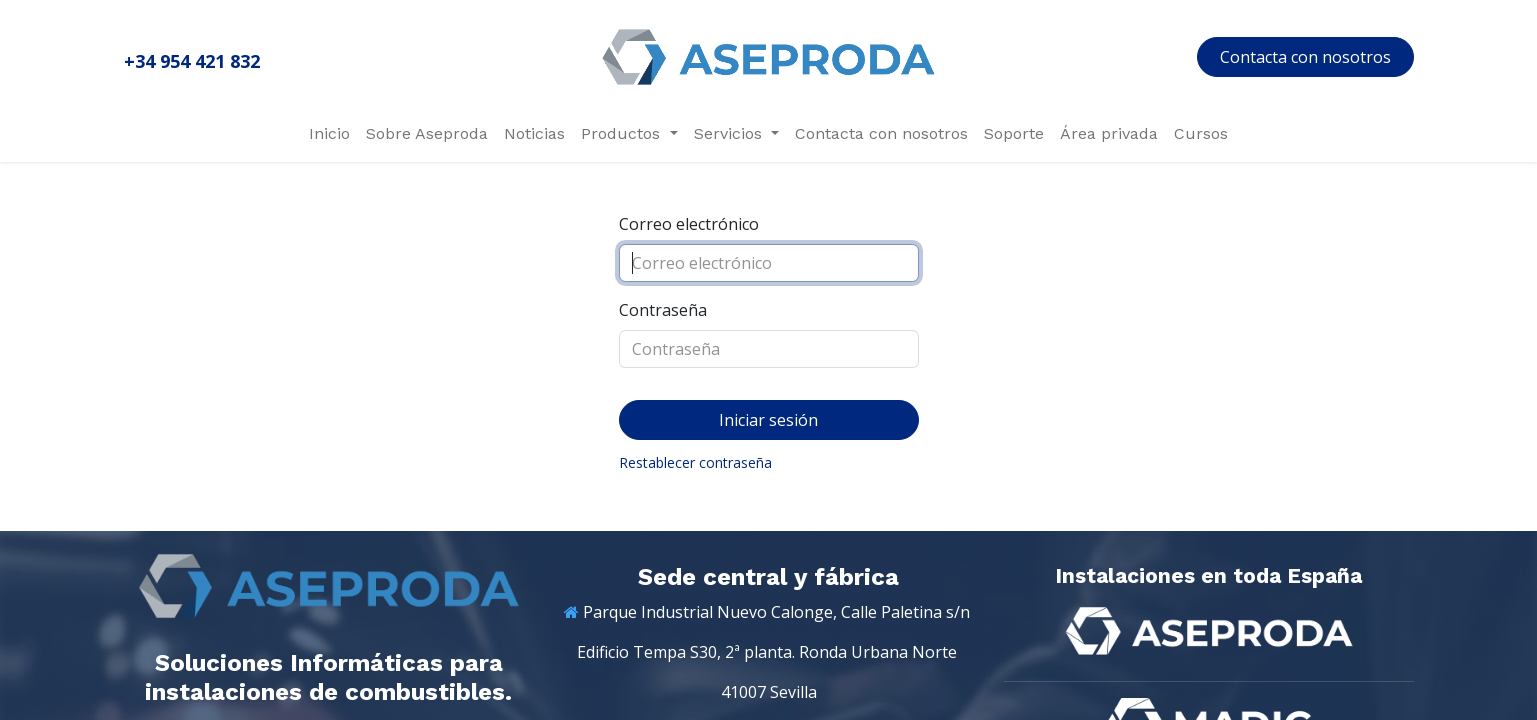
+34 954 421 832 (192, 61)
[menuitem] (329, 134)
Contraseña (663, 310)
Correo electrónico (689, 224)
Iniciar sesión (768, 420)
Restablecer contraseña (695, 462)
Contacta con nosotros (1305, 57)
